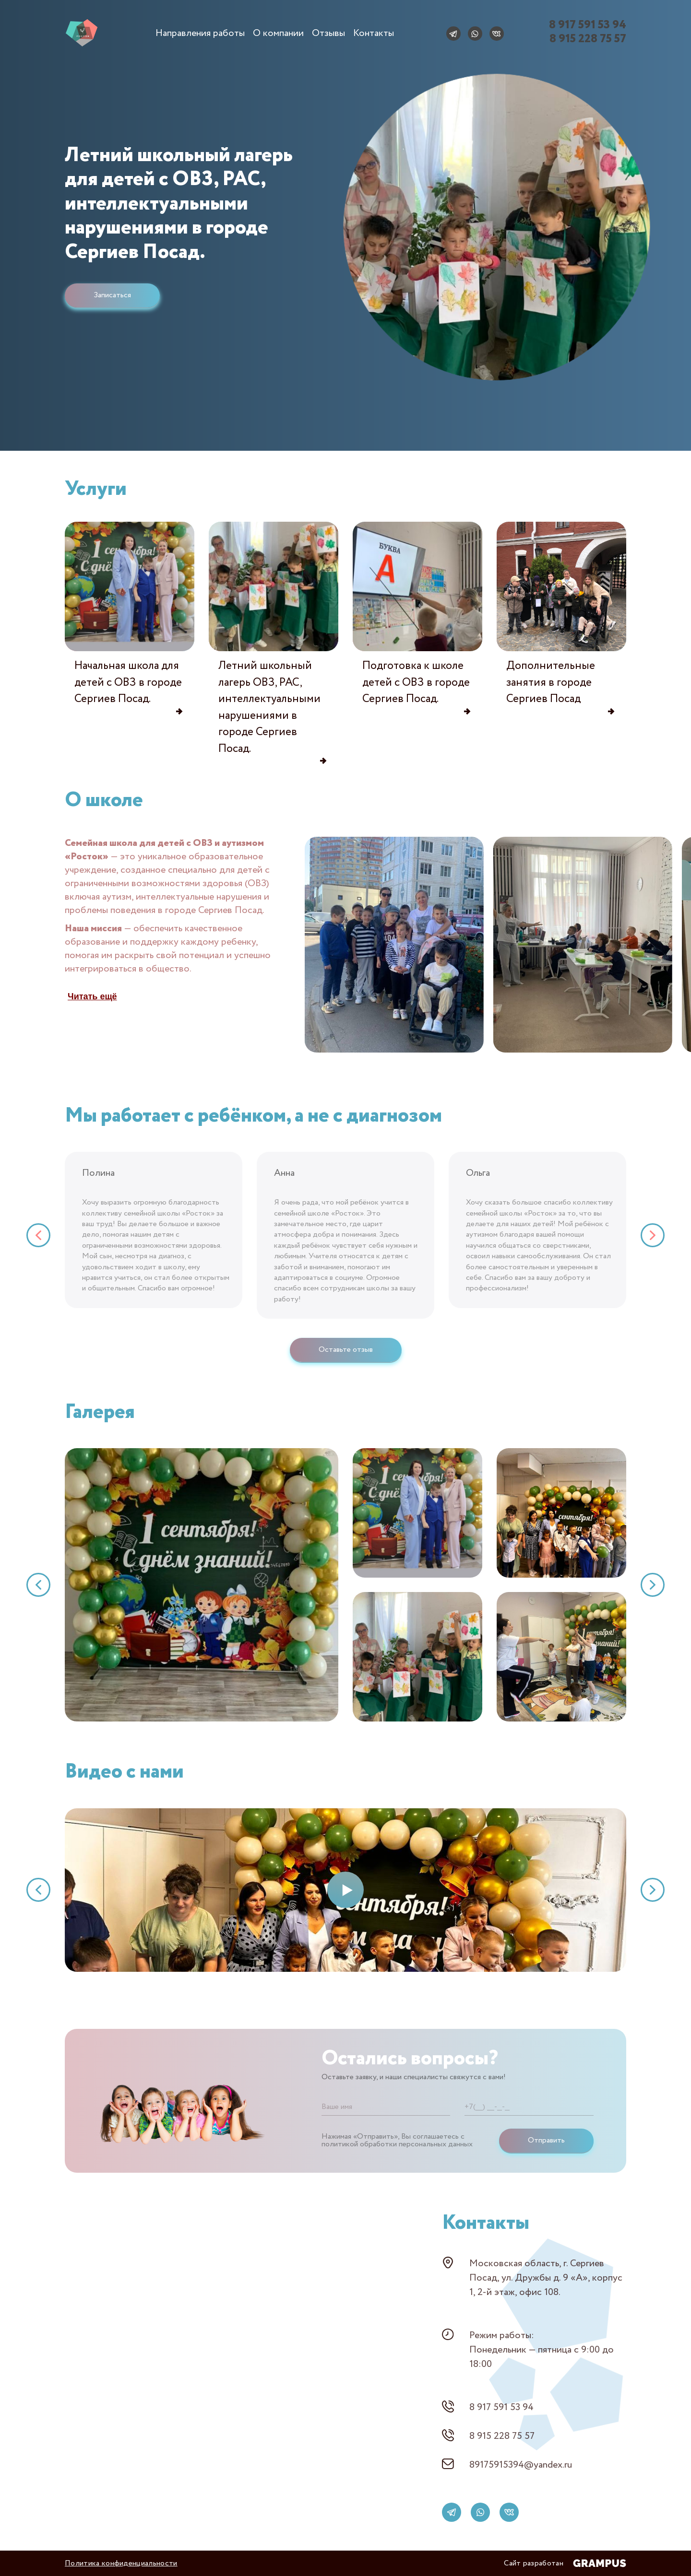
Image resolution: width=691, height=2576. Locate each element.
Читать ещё (92, 996)
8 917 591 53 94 (501, 2407)
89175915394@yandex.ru (520, 2465)
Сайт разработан (565, 2563)
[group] (394, 946)
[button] (38, 1235)
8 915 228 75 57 (502, 2436)
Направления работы (200, 33)
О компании (278, 33)
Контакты (373, 33)
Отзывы (328, 33)
